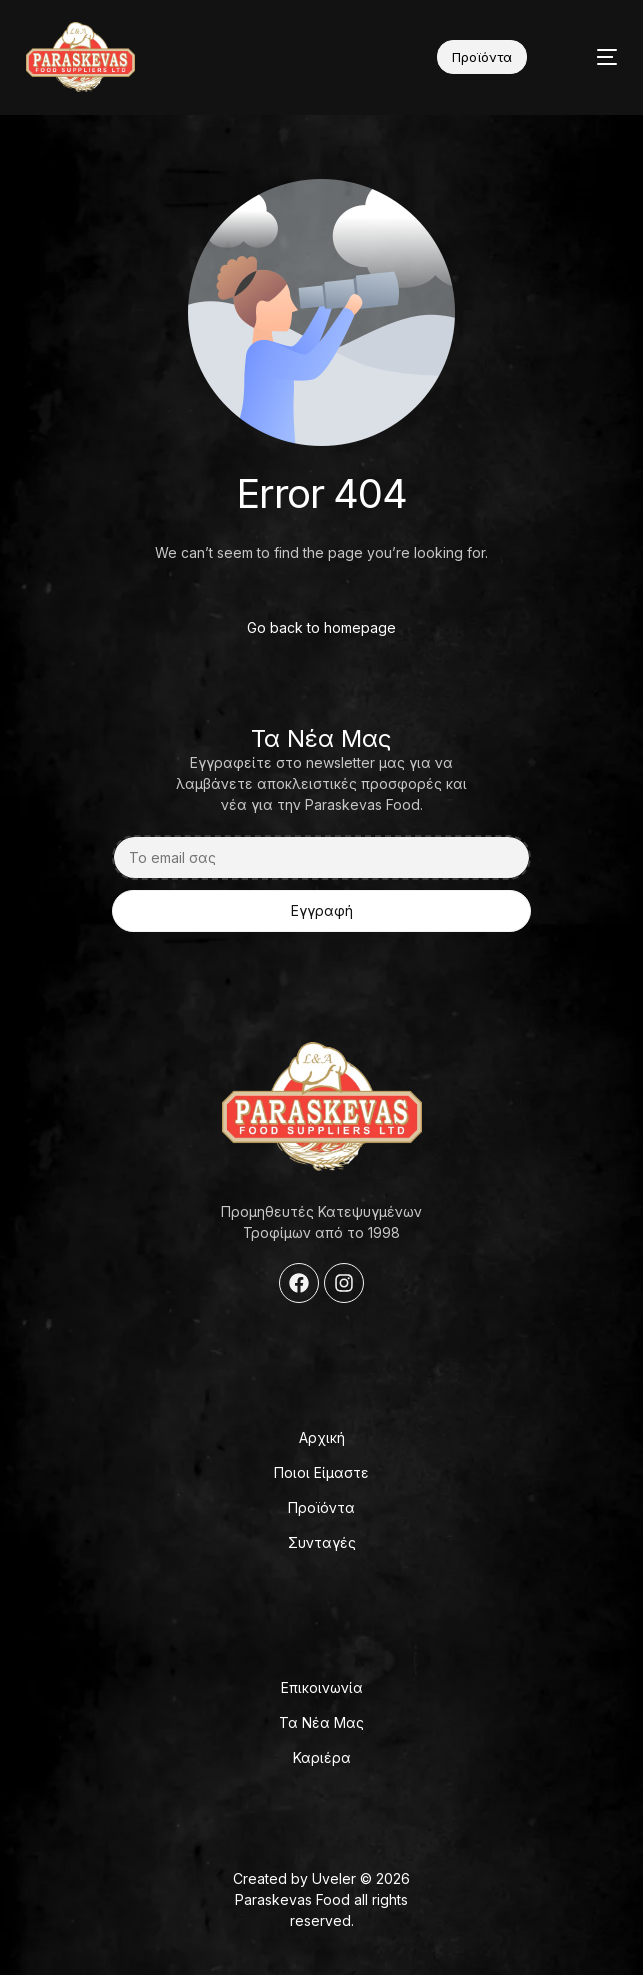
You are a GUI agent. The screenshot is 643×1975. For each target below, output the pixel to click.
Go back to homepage (321, 627)
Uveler (334, 1878)
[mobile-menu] (591, 57)
